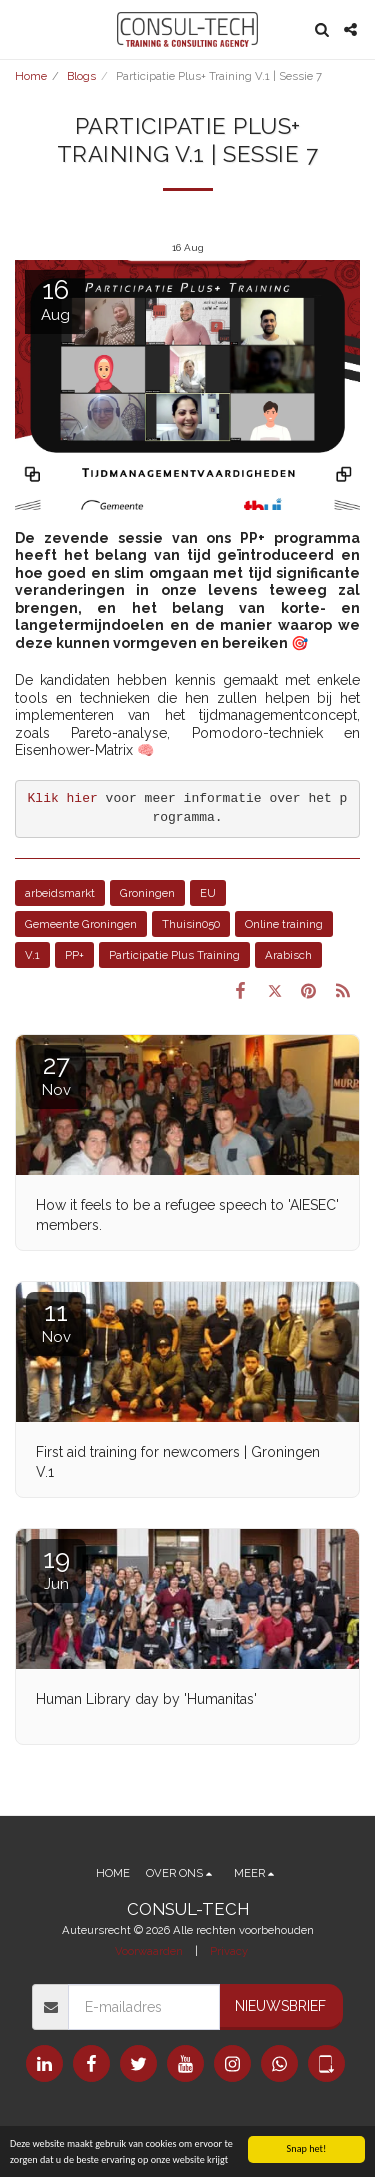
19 (56, 1568)
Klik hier (63, 798)
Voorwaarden (149, 1951)
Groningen (147, 893)
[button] (22, 29)
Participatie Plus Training (174, 955)
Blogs (81, 76)
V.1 (32, 955)
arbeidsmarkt (60, 893)
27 (56, 1074)
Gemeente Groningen (81, 924)
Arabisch (288, 955)
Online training (284, 924)
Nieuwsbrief (280, 2006)
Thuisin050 (191, 924)
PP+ (74, 955)
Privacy (229, 1951)
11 (56, 1321)
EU (208, 893)
